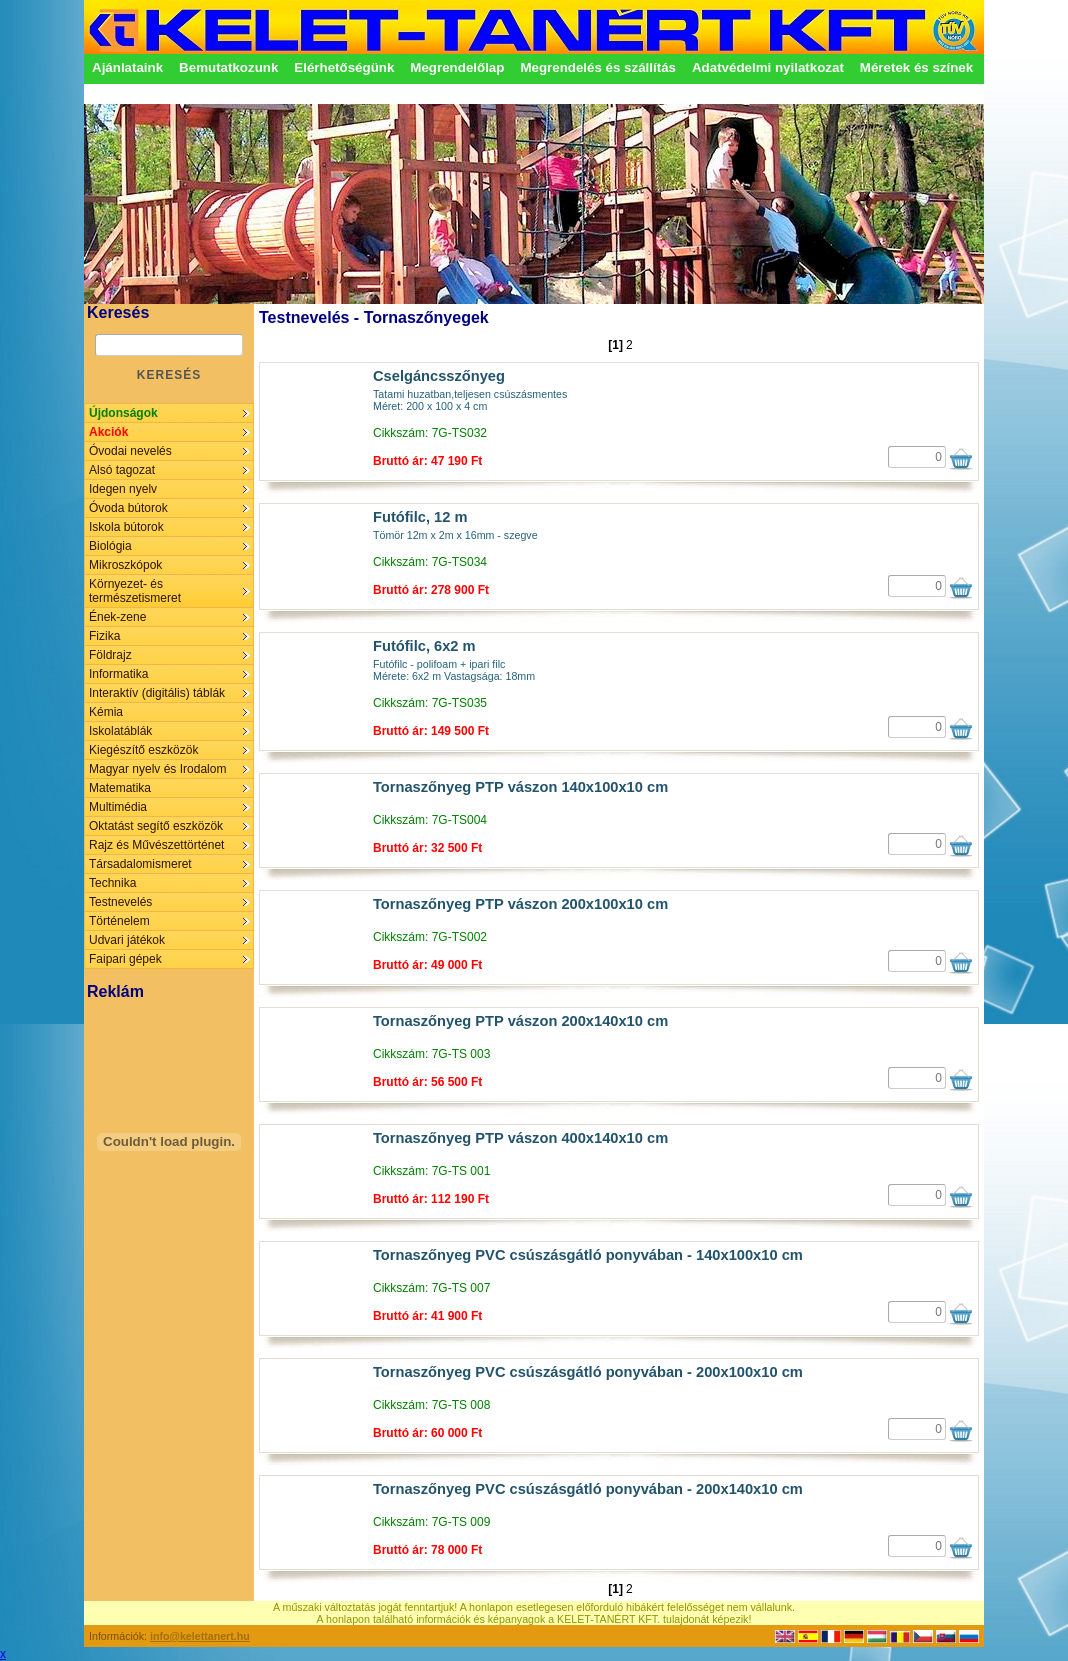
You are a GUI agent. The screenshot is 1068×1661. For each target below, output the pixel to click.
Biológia (110, 546)
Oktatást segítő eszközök (156, 826)
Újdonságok (123, 413)
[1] (615, 345)
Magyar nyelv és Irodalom (157, 769)
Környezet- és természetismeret (135, 591)
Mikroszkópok (125, 565)
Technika (112, 883)
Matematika (120, 788)
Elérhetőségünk (344, 67)
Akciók (108, 432)
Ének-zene (117, 617)
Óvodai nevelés (130, 451)
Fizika (104, 636)
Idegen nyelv (123, 489)
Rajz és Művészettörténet (156, 845)
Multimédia (118, 807)
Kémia (106, 712)
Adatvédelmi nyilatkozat (768, 67)
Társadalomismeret (140, 864)
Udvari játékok (127, 940)
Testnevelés (120, 902)
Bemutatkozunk (228, 67)
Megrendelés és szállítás (598, 67)
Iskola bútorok (126, 527)
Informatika (118, 674)
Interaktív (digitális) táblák (157, 693)
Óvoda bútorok (128, 508)
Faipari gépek (125, 959)
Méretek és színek (916, 67)
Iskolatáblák (120, 731)
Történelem (119, 921)
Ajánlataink (127, 67)
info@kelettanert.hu (200, 1636)
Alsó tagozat (122, 470)
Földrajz (110, 655)
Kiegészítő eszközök (143, 750)
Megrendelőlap (457, 67)
